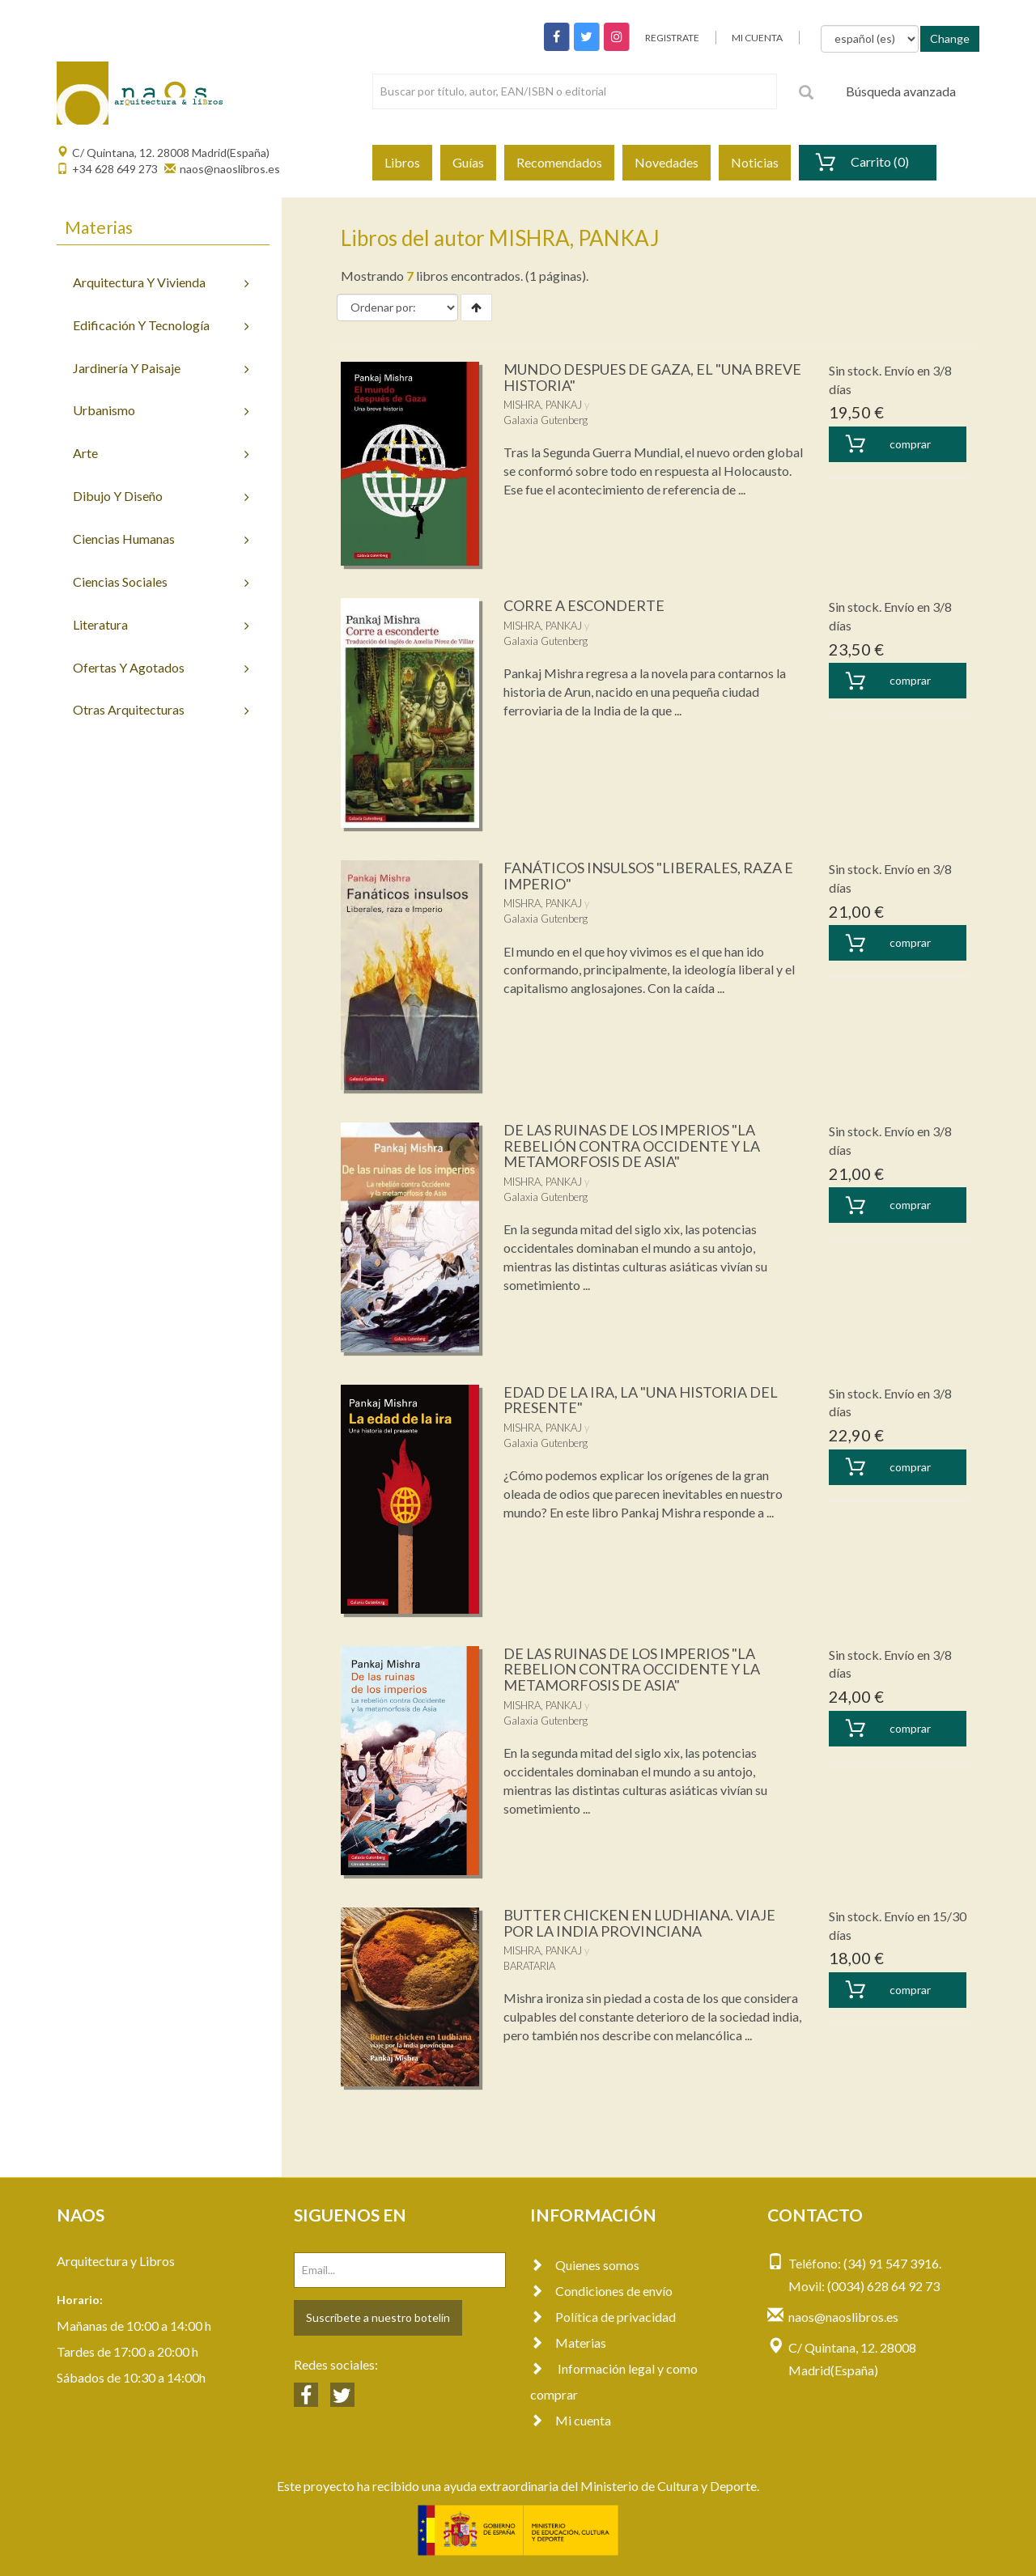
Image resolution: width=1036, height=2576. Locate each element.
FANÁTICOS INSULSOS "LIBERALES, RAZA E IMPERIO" (648, 876)
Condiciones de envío (601, 2290)
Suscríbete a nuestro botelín (378, 2317)
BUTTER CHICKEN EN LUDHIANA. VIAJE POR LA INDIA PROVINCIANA (639, 1923)
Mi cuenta (570, 2420)
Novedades (666, 162)
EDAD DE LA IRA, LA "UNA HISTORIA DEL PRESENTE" (640, 1400)
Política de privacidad (603, 2316)
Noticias (755, 162)
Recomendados (559, 162)
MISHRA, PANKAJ (542, 404)
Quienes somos (584, 2265)
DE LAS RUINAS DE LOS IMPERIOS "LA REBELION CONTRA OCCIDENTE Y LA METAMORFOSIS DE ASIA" (631, 1669)
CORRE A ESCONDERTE (583, 605)
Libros (402, 162)
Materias (568, 2342)
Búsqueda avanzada (901, 91)
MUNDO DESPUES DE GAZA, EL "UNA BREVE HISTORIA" (652, 377)
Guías (468, 162)
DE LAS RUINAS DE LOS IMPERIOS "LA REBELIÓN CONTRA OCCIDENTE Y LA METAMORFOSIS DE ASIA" (631, 1146)
